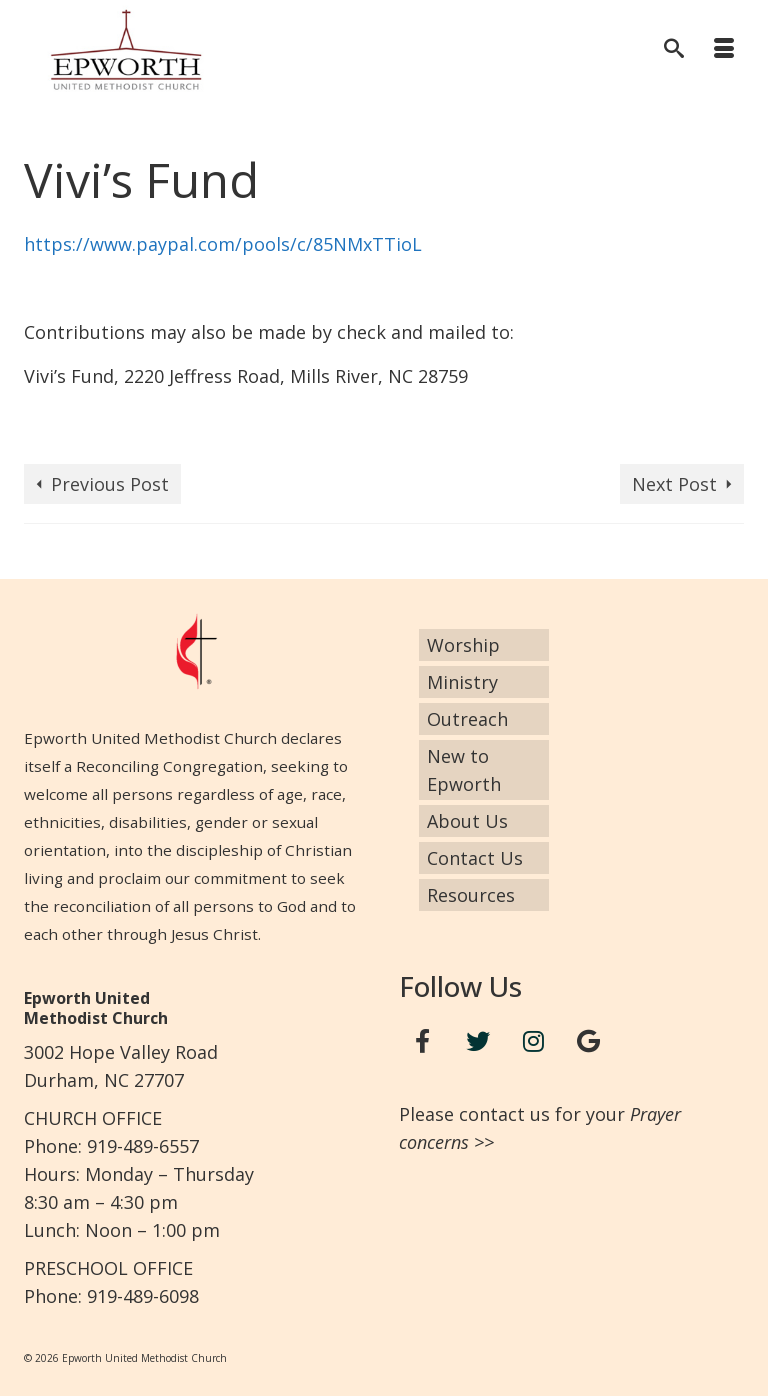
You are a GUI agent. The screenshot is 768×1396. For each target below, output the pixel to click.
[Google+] (589, 1041)
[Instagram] (534, 1041)
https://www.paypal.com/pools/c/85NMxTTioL (223, 244)
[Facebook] (423, 1041)
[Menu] (724, 50)
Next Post (674, 484)
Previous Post (110, 484)
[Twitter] (478, 1041)
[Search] (674, 50)
